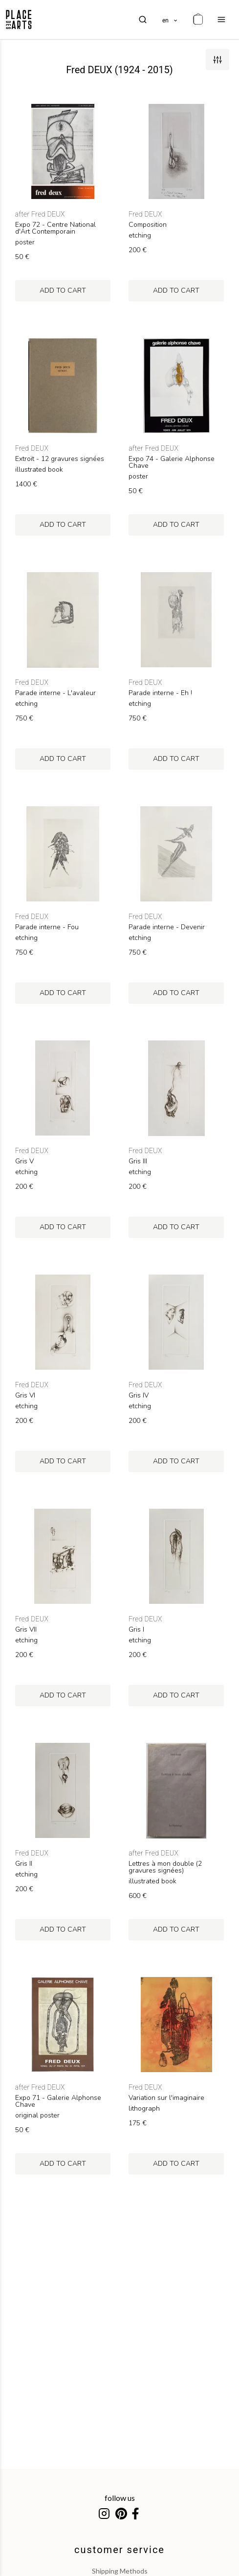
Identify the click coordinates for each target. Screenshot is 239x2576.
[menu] (221, 19)
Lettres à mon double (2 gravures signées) (165, 1867)
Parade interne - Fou (47, 927)
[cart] (198, 19)
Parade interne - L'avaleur (55, 693)
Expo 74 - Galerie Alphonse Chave (172, 462)
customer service (119, 2550)
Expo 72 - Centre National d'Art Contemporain (55, 228)
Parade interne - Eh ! (160, 693)
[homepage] (19, 19)
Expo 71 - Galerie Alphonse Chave (58, 2101)
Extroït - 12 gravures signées (59, 459)
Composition (148, 224)
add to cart (63, 290)
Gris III (138, 1161)
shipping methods (120, 2571)
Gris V (24, 1161)
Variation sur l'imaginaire (166, 2098)
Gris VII (26, 1629)
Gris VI (25, 1395)
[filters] (217, 59)
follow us (120, 2497)
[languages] (170, 19)
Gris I (136, 1629)
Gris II (23, 1863)
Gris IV (139, 1395)
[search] (142, 19)
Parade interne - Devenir (167, 927)
